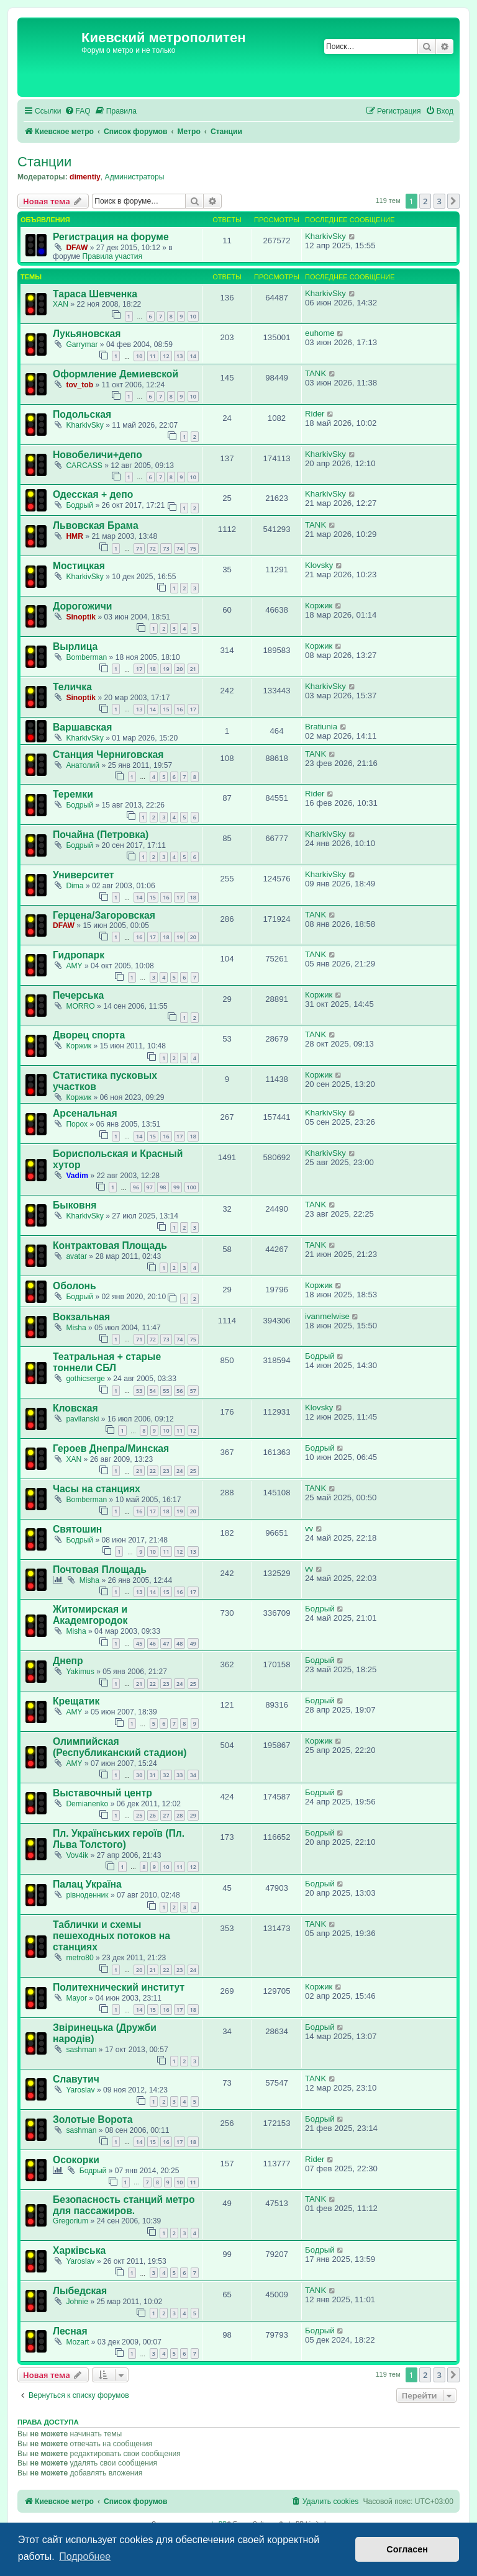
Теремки (73, 794)
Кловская (75, 1408)
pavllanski (82, 1419)
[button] (453, 201)
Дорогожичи (82, 606)
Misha (76, 1327)
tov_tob (79, 385)
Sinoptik (81, 617)
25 (193, 1471)
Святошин (77, 1529)
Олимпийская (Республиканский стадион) (119, 1747)
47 (166, 1643)
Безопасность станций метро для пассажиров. (124, 2205)
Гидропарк (78, 955)
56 (179, 1391)
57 (193, 1391)
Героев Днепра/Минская (111, 1448)
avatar (76, 1256)
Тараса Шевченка (95, 294)
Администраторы (135, 177)
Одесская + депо (93, 494)
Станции (44, 161)
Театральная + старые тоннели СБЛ (107, 1362)
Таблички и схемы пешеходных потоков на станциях (111, 1935)
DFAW (77, 247)
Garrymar (82, 344)
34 (193, 1775)
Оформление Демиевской (115, 374)
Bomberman (86, 657)
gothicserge (85, 1378)
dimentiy (85, 177)
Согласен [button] (407, 2549)
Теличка (72, 687)
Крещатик (76, 1701)
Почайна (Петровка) (100, 834)
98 (163, 1187)
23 (166, 1471)
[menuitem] (78, 111)
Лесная (70, 2331)
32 (166, 1775)
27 (166, 1815)
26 (153, 1815)
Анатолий (82, 765)
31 (153, 1775)
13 (179, 356)
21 (193, 669)
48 (179, 1643)
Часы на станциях (96, 1489)
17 (139, 669)
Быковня (74, 1205)
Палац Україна (87, 1884)
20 (179, 669)
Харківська (79, 2250)
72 (153, 548)
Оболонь (74, 1286)
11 (153, 356)
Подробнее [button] (85, 2556)
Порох (77, 1124)
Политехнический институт (118, 1987)
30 (139, 1775)
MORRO (80, 1006)
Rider (315, 413)
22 (153, 1471)
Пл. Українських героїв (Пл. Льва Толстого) (118, 1839)
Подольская (82, 414)
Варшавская (82, 727)
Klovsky (319, 565)
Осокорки (76, 2160)
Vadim (77, 1175)
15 (166, 709)
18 (153, 669)
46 (153, 1643)
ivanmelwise (327, 1316)
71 (139, 548)
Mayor (76, 1998)
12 (166, 356)
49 (193, 1643)
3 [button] (439, 201)
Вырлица (75, 646)
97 (150, 1187)
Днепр (68, 1660)
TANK (315, 373)
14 (193, 356)
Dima (74, 885)
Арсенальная (85, 1113)
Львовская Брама (96, 525)
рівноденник (87, 1895)
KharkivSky (325, 236)
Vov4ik (77, 1855)
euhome (320, 333)
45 (139, 1643)
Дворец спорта (89, 1035)
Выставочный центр (102, 1793)
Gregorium (70, 2221)
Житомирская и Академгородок (90, 1615)
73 (166, 548)
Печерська (78, 995)
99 (176, 1187)
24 (179, 1471)
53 (139, 1391)
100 (191, 1187)
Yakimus (80, 1671)
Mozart (77, 2342)
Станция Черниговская (108, 754)
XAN (60, 304)
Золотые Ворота (92, 2119)
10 (193, 316)
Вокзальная (81, 1317)
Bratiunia (321, 726)
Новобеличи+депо (97, 454)
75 (193, 548)
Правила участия (112, 256)
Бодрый (79, 505)
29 (193, 1815)
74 (179, 548)
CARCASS (84, 465)
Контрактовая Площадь (110, 1245)
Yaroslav (80, 2090)
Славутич (76, 2079)
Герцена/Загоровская (104, 915)
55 (166, 1391)
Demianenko (87, 1803)
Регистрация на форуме (111, 237)
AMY (74, 965)
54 (153, 1391)
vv (309, 1528)
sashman (81, 2049)
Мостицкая (79, 566)
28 (179, 1815)
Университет (83, 875)
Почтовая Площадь (100, 1569)
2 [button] (425, 201)
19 (166, 669)
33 (179, 1775)
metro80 (79, 1957)
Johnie (77, 2301)
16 (179, 709)
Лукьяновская (86, 333)
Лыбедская (80, 2291)
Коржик (318, 605)
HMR (74, 536)
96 (136, 1187)
